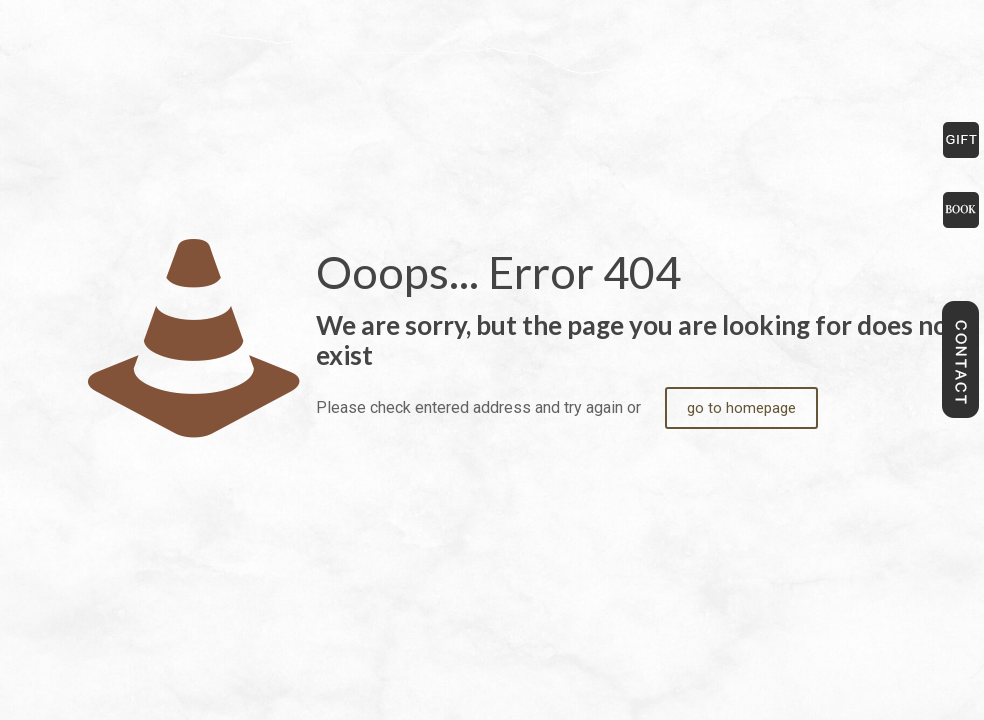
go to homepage (741, 408)
